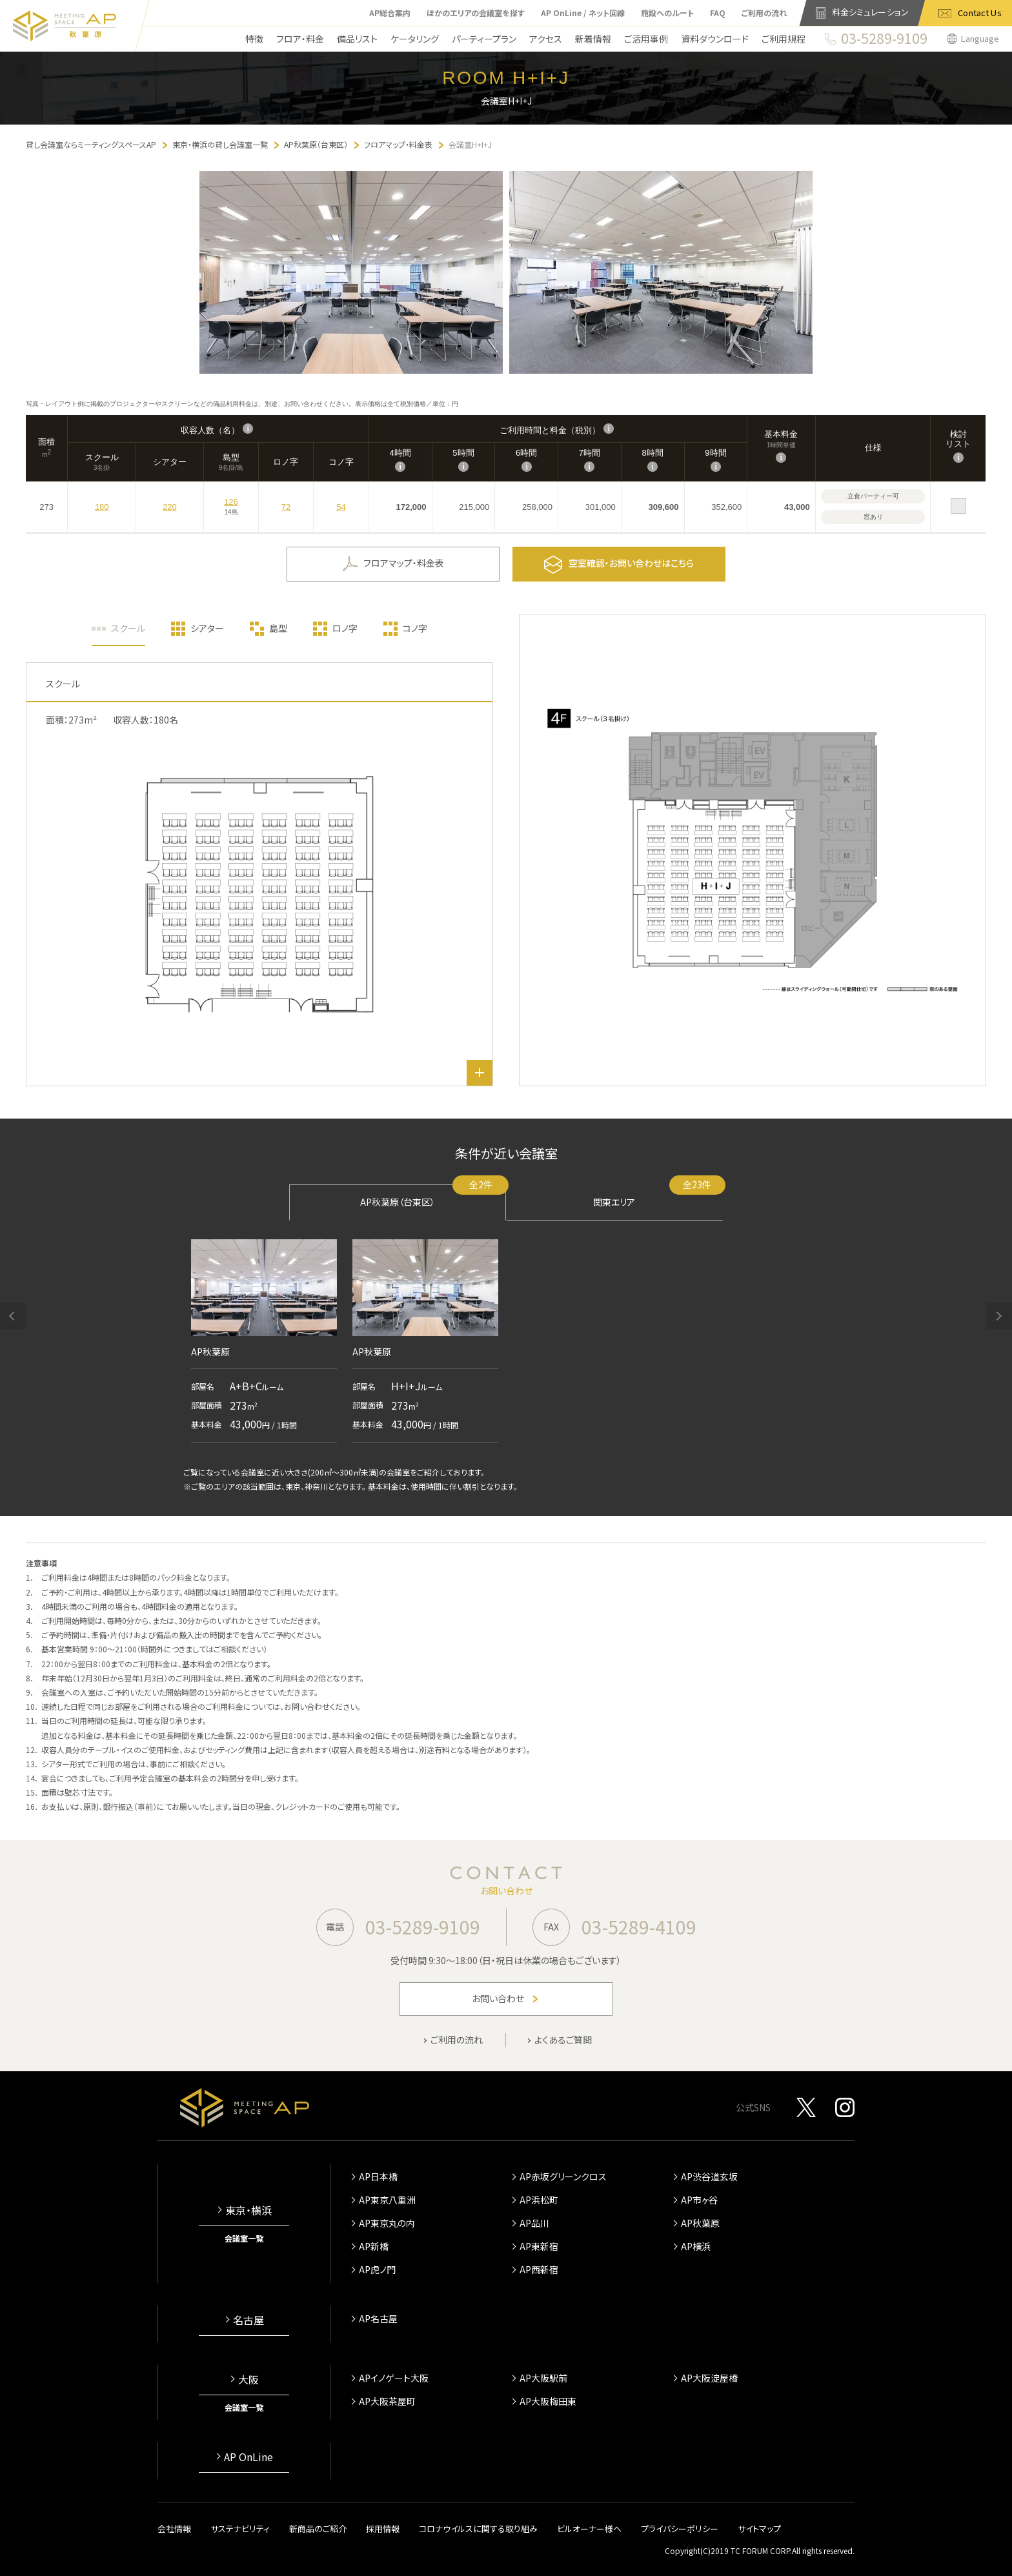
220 (170, 507)
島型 (278, 628)
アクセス (545, 38)
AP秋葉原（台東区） (433, 1196)
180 (102, 507)
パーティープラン (484, 38)
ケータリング (414, 38)
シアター (207, 628)
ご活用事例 (646, 38)
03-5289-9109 (422, 1927)
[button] (13, 1316)
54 (340, 507)
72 (285, 507)
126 (231, 502)
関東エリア (658, 1196)
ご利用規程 (783, 38)
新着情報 (593, 38)
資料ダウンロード (715, 38)
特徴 (254, 38)
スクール (128, 628)
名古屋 (248, 2320)
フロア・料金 (300, 38)
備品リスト (357, 38)
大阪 (248, 2379)
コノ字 (415, 628)
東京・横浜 (248, 2210)
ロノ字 (345, 628)
